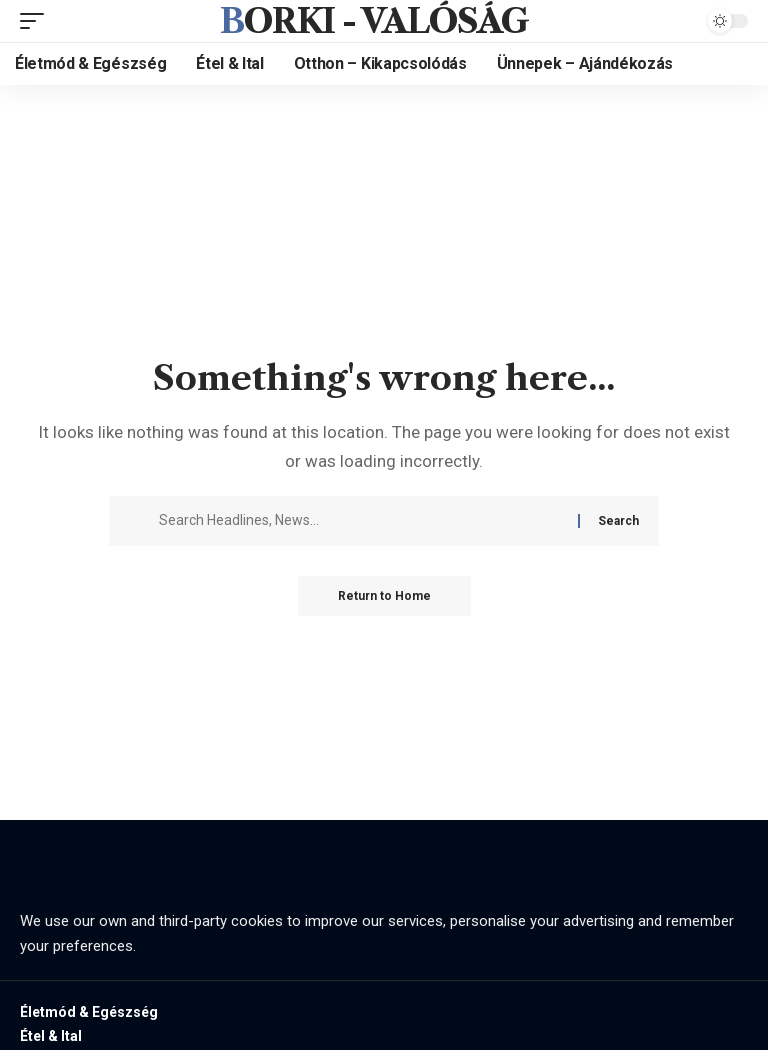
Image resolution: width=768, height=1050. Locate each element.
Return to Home (384, 596)
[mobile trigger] (37, 21)
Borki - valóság (374, 21)
